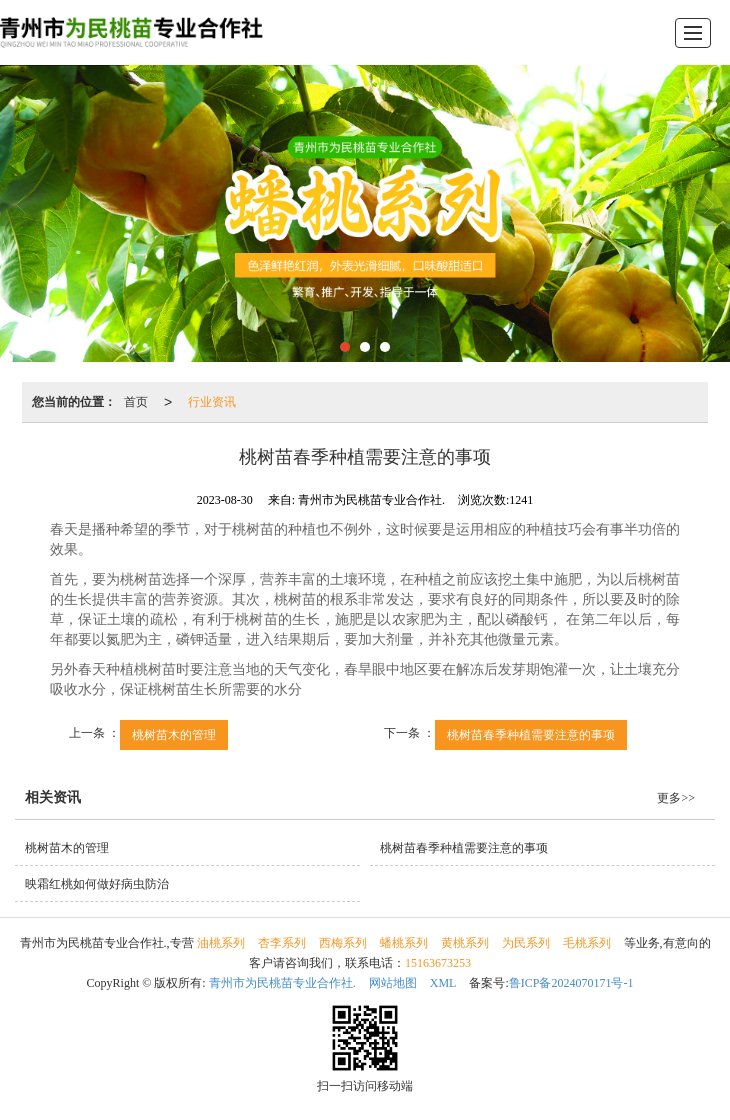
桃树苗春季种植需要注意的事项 (531, 735)
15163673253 (438, 963)
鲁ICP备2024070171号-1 (571, 983)
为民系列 (526, 943)
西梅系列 (343, 943)
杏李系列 (282, 943)
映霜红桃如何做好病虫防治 (97, 884)
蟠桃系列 (404, 943)
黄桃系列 (465, 943)
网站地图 (393, 983)
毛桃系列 (587, 943)
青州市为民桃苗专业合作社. (282, 983)
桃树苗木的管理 (174, 735)
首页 (136, 402)
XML (443, 983)
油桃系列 (221, 943)
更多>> (676, 798)
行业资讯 (212, 402)
